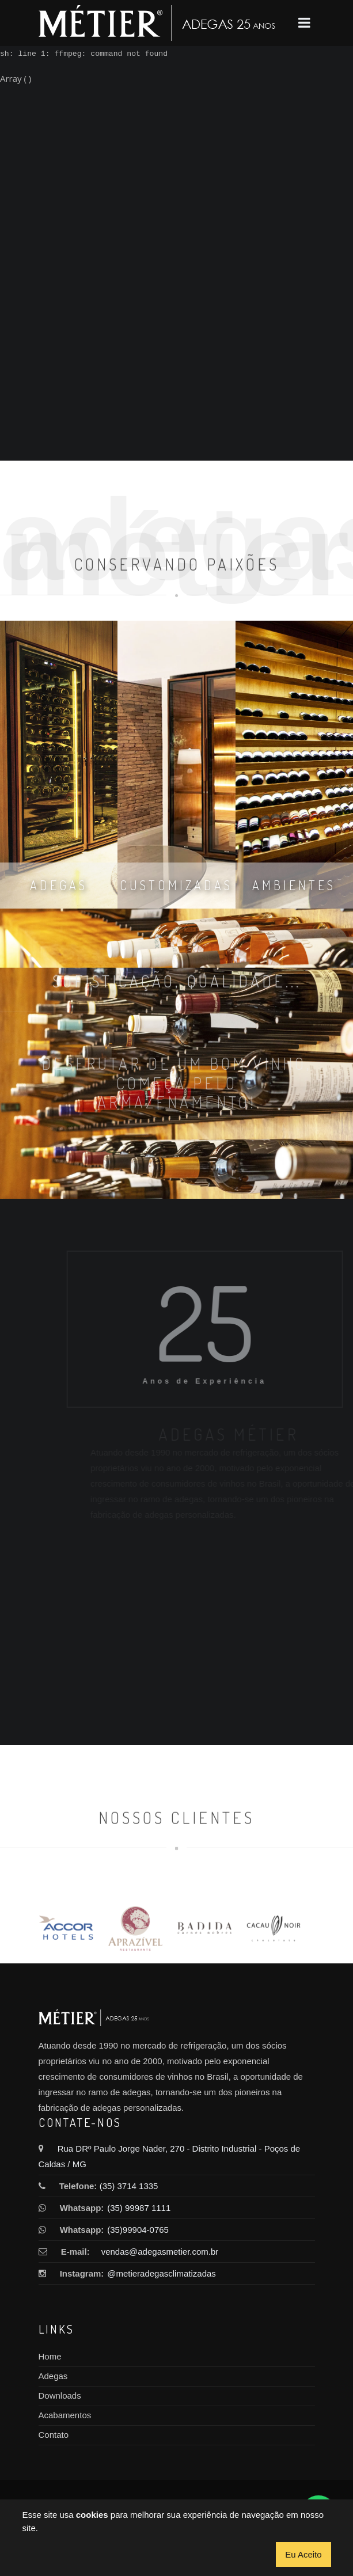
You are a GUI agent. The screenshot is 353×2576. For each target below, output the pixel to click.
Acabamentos (65, 2415)
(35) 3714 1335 (129, 2186)
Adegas (53, 2376)
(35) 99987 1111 (138, 2208)
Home (50, 2356)
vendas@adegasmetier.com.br (160, 2251)
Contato (54, 2435)
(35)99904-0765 (138, 2230)
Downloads (60, 2395)
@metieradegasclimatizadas (158, 2273)
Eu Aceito (303, 2554)
